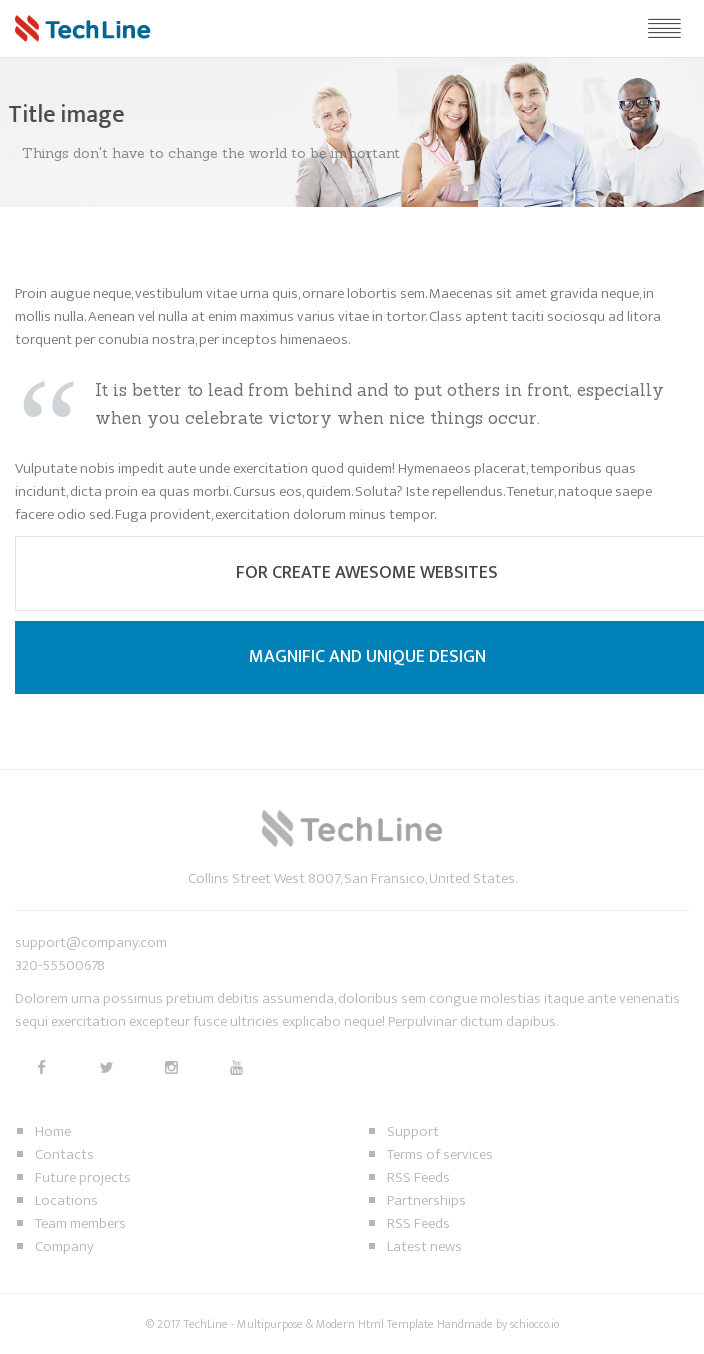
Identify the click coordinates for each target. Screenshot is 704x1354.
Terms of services (440, 1154)
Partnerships (426, 1200)
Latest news (424, 1246)
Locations (66, 1200)
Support (413, 1131)
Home (53, 1131)
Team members (80, 1223)
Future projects (83, 1177)
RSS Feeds (418, 1177)
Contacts (64, 1154)
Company (64, 1246)
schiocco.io (534, 1324)
